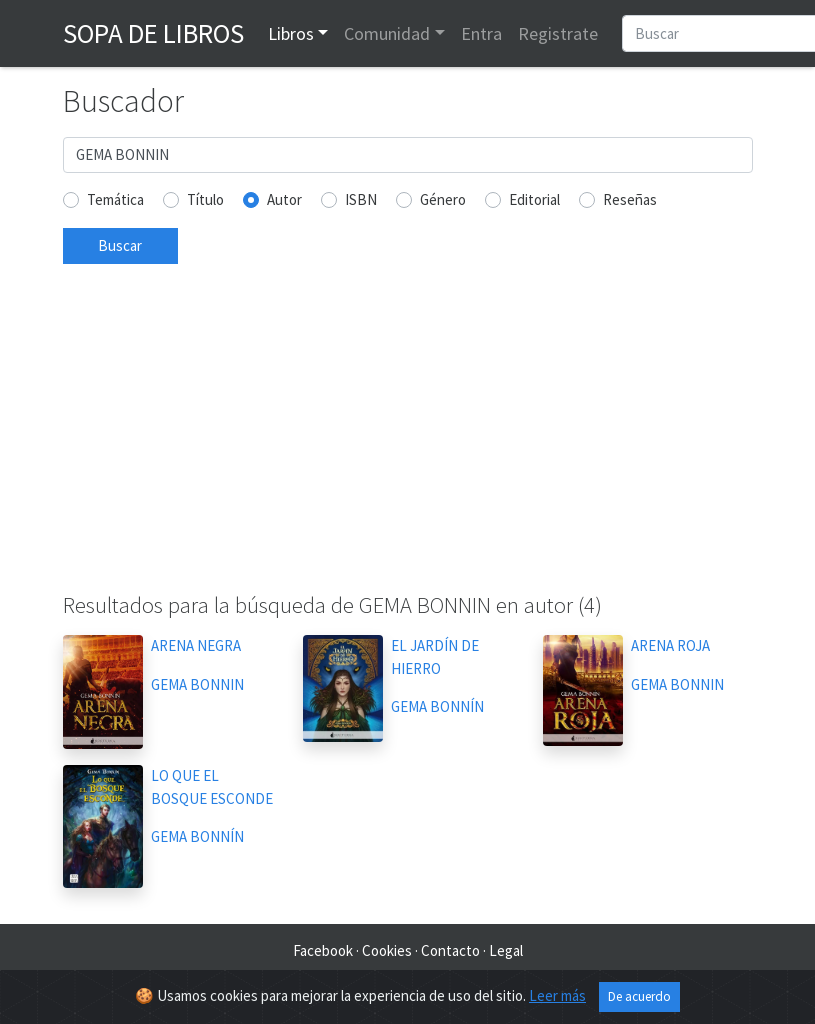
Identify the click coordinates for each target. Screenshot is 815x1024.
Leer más (557, 995)
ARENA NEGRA (196, 645)
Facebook (323, 950)
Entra (481, 33)
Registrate (558, 33)
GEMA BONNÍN (437, 706)
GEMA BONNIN (197, 684)
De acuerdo (639, 996)
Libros (291, 33)
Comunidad (387, 33)
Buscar (120, 245)
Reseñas (630, 199)
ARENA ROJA (670, 645)
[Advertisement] (408, 436)
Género (443, 199)
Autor (284, 199)
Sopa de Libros (153, 33)
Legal (506, 950)
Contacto (450, 950)
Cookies (387, 950)
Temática (115, 199)
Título (205, 199)
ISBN (361, 199)
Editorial (534, 199)
